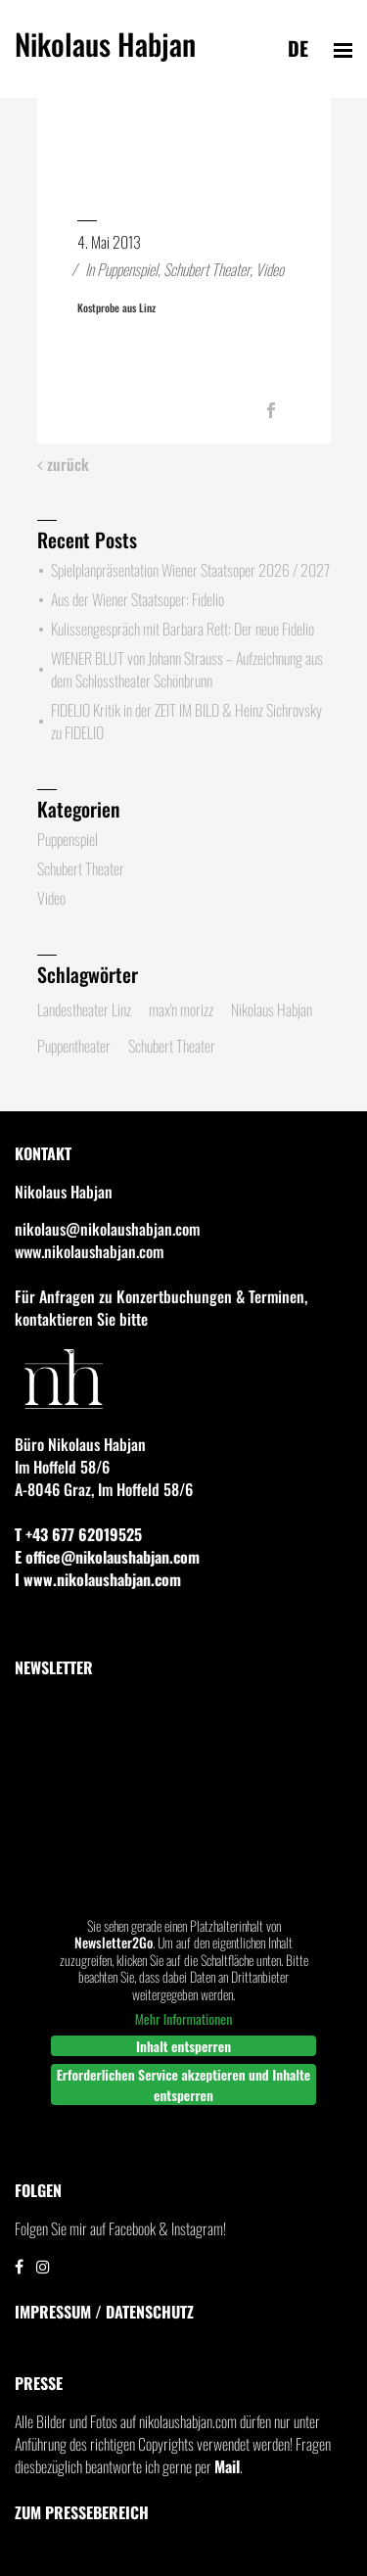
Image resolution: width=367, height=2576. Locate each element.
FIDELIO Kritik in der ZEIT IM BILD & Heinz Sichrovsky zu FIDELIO (186, 721)
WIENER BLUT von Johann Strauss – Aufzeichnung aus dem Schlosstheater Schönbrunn (187, 669)
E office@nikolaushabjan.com (107, 1557)
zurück (63, 464)
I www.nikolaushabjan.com (98, 1579)
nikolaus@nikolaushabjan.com (107, 1229)
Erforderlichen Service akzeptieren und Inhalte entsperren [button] (184, 2084)
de (298, 48)
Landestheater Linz (84, 1009)
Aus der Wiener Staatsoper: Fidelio (137, 599)
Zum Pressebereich (82, 2512)
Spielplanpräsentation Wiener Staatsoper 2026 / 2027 (190, 570)
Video (269, 269)
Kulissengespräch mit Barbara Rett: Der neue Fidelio (182, 628)
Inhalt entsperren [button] (183, 2046)
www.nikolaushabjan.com (89, 1251)
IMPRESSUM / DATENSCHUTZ (104, 2311)
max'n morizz (181, 1009)
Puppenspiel (127, 269)
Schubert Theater (206, 269)
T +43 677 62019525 (78, 1534)
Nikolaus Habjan (105, 52)
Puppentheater (74, 1045)
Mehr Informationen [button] (184, 2019)
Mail (227, 2466)
